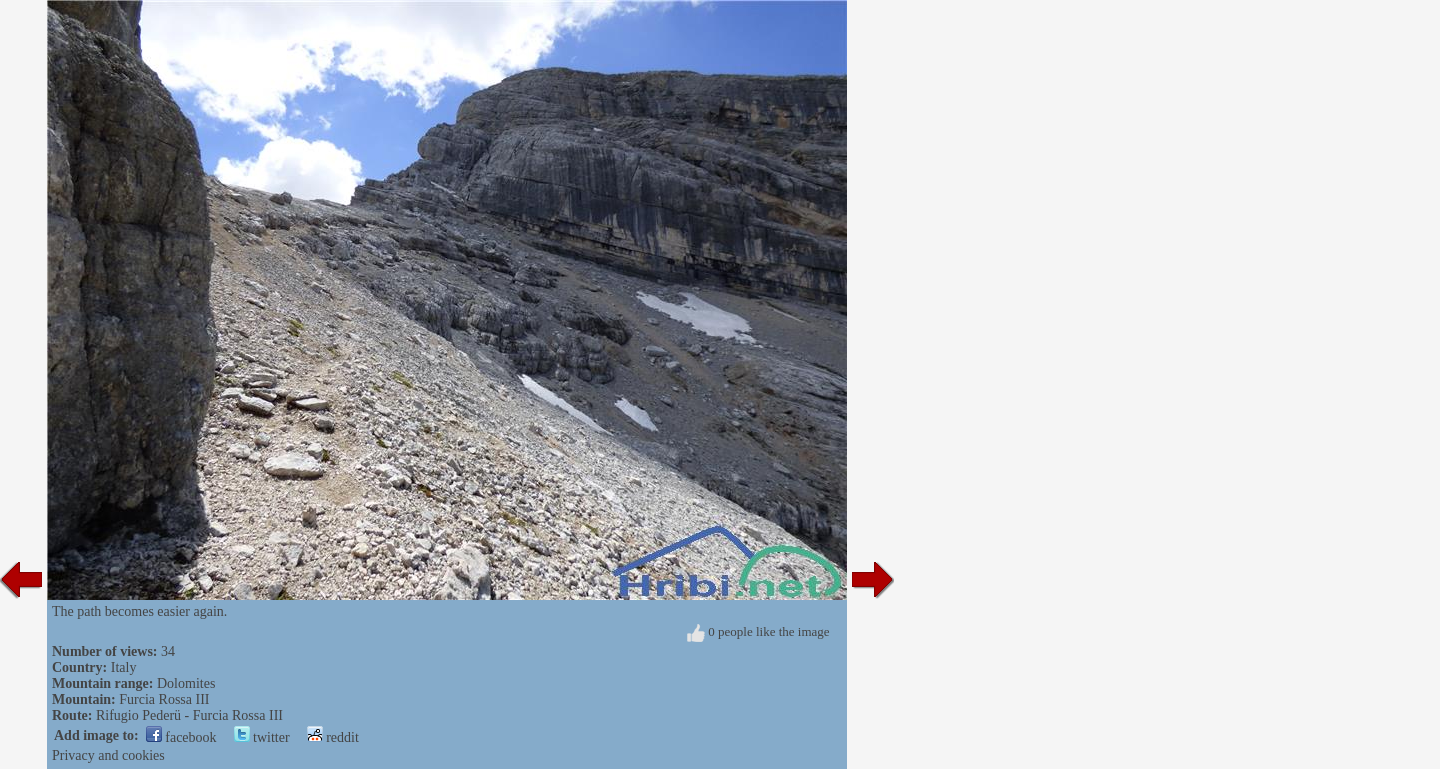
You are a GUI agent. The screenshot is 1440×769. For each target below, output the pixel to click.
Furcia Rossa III (164, 699)
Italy (124, 667)
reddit (333, 737)
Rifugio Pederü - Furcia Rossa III (189, 715)
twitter (262, 737)
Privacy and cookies (108, 755)
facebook (181, 737)
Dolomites (186, 683)
